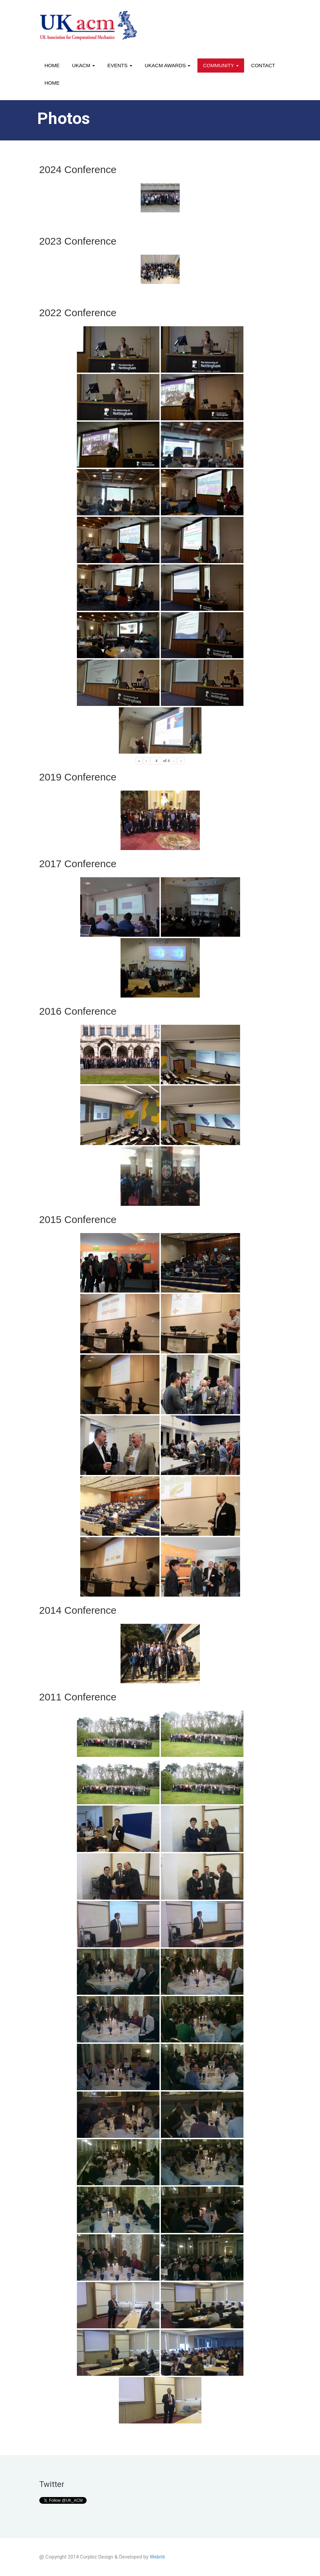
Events (119, 65)
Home (52, 65)
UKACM (83, 65)
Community (220, 65)
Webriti (157, 2557)
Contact (263, 65)
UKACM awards (167, 65)
